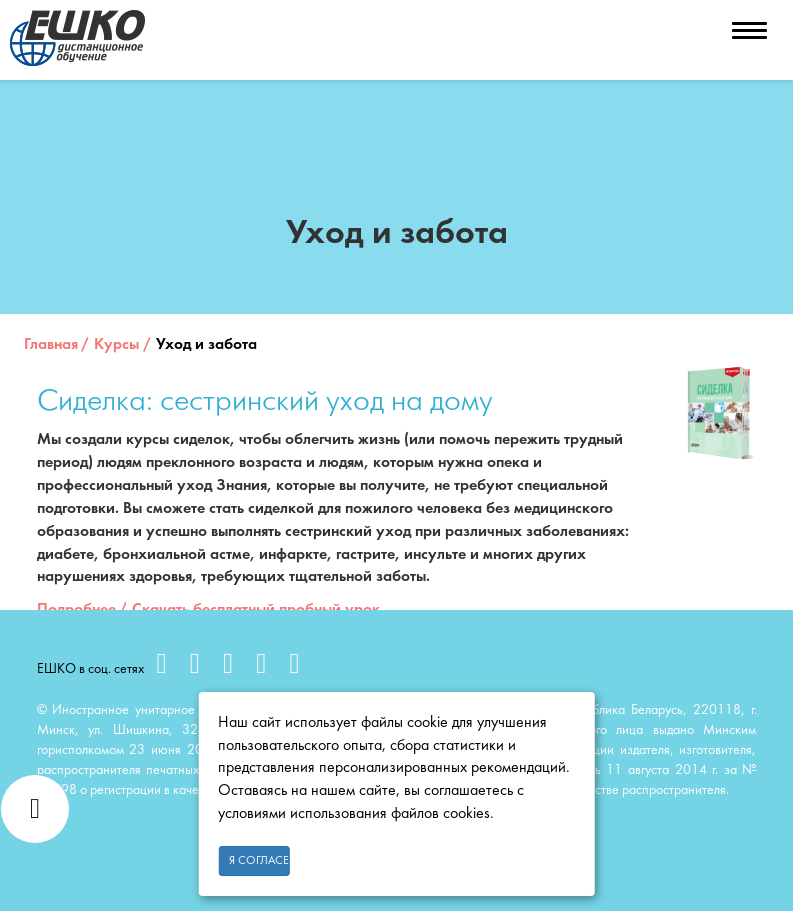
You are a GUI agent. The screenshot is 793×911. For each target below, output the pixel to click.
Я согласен (259, 861)
